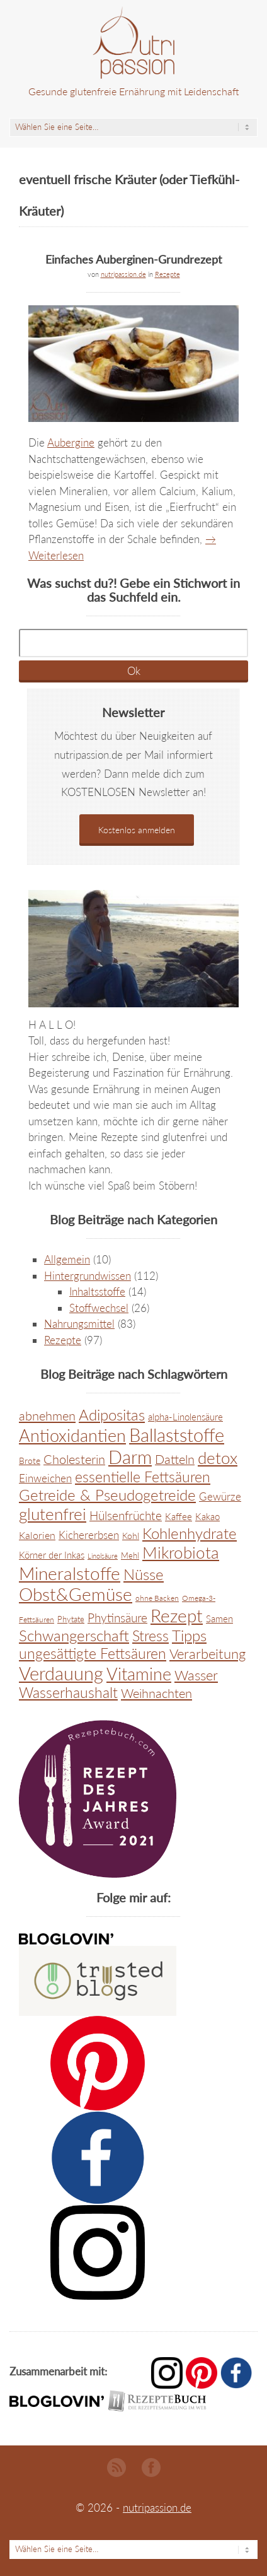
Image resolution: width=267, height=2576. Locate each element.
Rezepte (167, 274)
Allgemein (67, 1259)
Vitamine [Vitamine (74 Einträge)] (138, 1674)
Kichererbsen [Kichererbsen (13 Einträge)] (89, 1535)
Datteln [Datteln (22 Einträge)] (175, 1459)
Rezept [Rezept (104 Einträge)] (177, 1615)
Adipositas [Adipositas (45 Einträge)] (112, 1415)
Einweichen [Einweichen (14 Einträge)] (45, 1478)
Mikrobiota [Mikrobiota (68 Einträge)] (180, 1552)
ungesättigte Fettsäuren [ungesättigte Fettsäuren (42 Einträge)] (92, 1653)
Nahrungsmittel (79, 1323)
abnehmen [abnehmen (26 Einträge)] (47, 1415)
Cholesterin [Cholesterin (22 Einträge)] (74, 1459)
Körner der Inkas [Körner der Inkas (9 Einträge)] (51, 1555)
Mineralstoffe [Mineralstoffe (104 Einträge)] (69, 1573)
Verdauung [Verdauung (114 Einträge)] (61, 1673)
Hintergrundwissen (87, 1275)
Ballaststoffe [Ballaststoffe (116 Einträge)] (176, 1435)
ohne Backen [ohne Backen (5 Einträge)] (157, 1598)
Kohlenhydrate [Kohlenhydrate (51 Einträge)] (189, 1533)
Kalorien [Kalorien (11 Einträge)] (37, 1535)
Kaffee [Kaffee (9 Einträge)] (178, 1516)
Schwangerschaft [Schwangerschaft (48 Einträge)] (74, 1635)
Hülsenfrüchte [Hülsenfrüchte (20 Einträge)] (125, 1515)
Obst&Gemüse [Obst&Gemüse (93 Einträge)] (75, 1594)
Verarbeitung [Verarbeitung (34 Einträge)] (207, 1653)
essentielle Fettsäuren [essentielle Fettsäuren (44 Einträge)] (142, 1476)
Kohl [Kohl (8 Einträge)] (130, 1535)
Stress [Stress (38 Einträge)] (150, 1635)
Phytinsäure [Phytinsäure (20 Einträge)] (117, 1617)
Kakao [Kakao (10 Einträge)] (207, 1516)
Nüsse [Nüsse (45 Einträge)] (143, 1574)
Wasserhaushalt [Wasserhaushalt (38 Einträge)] (68, 1692)
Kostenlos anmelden (136, 829)
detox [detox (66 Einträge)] (217, 1458)
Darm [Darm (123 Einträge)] (130, 1457)
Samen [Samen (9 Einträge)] (219, 1618)
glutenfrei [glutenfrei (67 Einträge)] (52, 1514)
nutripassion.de (123, 274)
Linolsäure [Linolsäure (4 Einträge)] (103, 1556)
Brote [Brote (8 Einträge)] (29, 1460)
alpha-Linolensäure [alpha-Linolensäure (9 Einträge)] (185, 1417)
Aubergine (70, 442)
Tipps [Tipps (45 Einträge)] (189, 1635)
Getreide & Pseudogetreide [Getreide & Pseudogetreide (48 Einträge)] (107, 1494)
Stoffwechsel (98, 1307)
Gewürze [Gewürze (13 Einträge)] (220, 1496)
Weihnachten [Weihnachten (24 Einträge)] (156, 1693)
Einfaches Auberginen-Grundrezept (133, 259)
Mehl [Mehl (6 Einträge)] (130, 1555)
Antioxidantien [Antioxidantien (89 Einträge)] (72, 1435)
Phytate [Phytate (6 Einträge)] (70, 1619)
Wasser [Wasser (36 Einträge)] (196, 1674)
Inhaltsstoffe (97, 1291)
